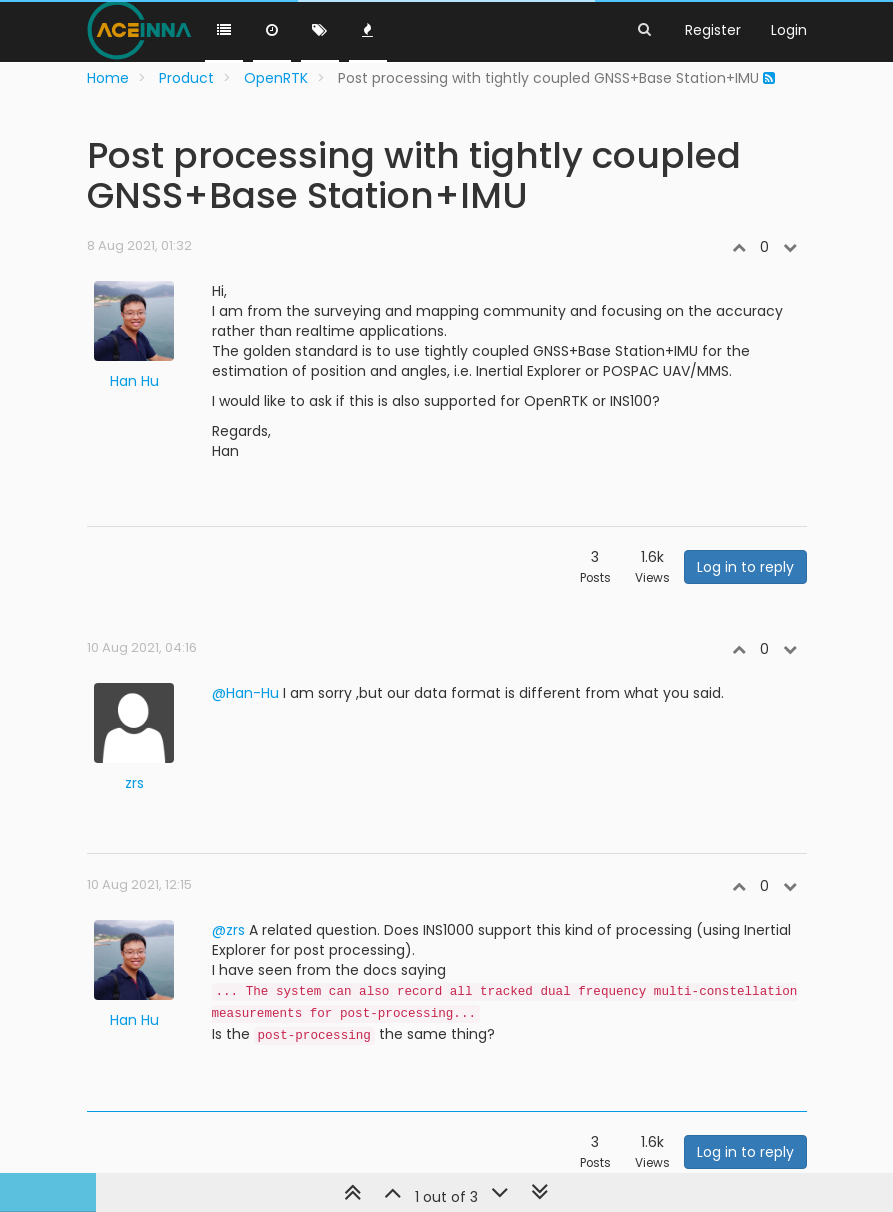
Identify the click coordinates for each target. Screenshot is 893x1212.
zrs (134, 783)
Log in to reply (745, 567)
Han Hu (134, 381)
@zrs (228, 930)
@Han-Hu (245, 693)
